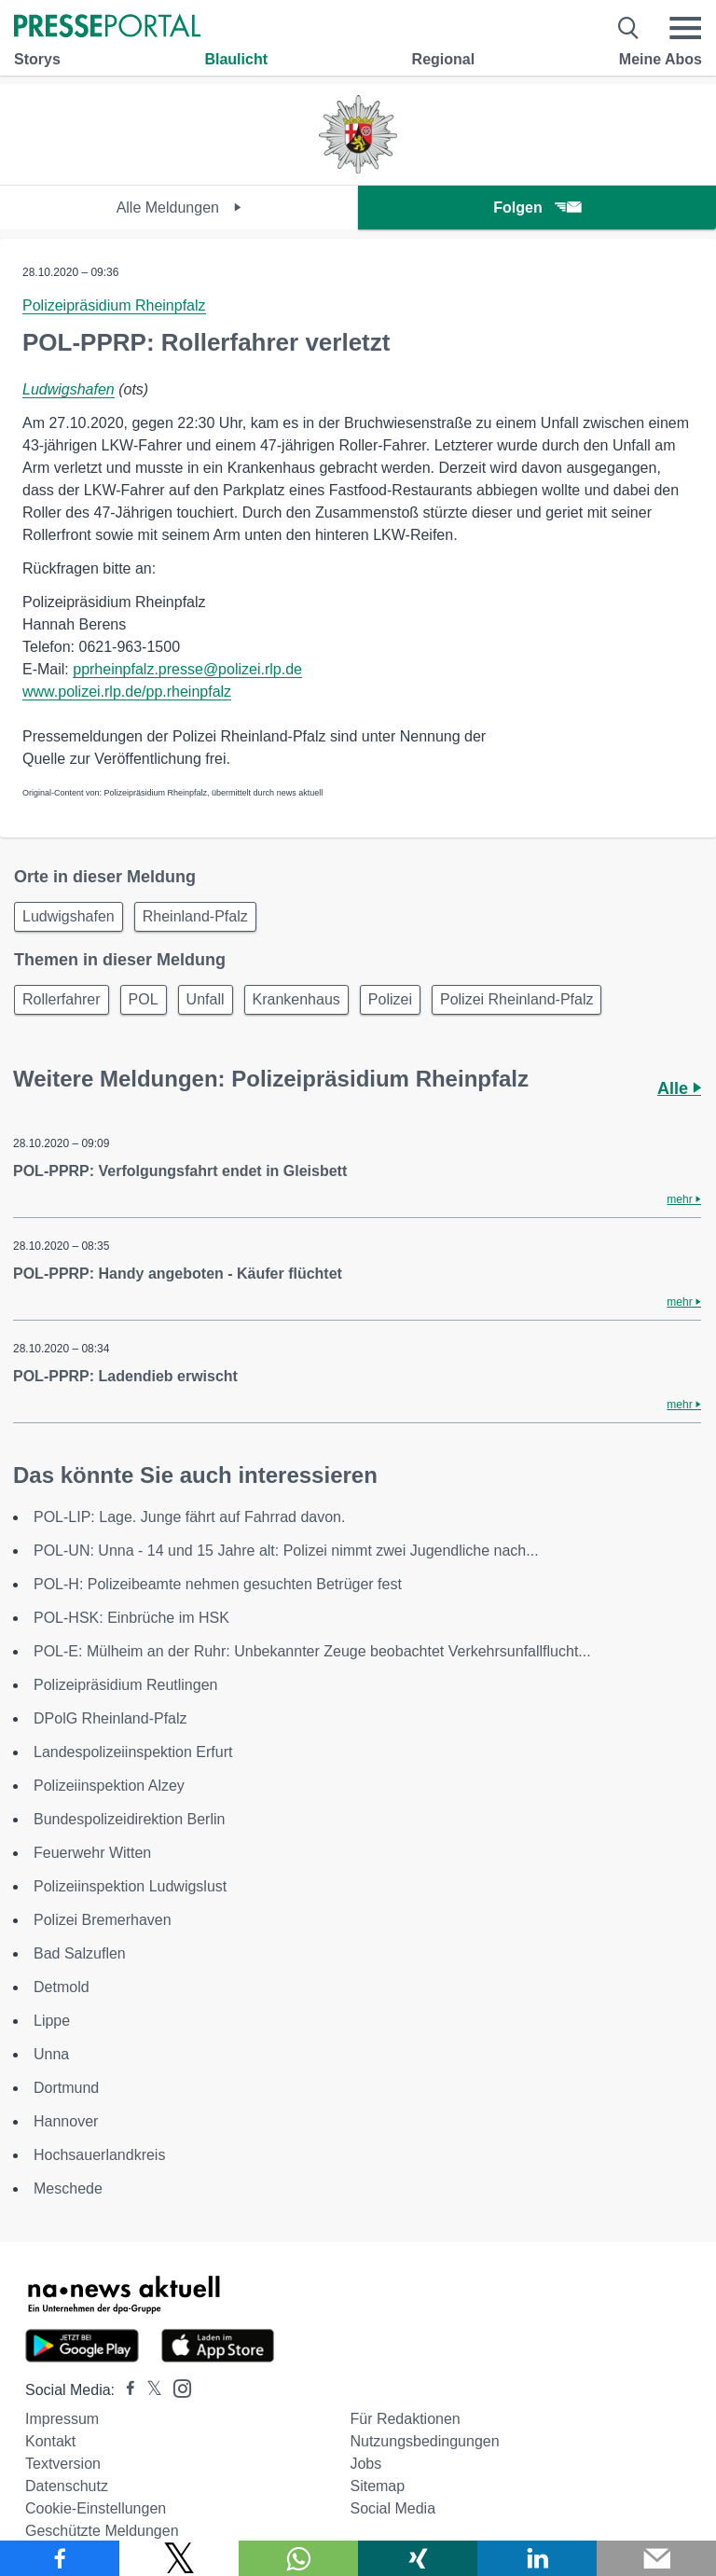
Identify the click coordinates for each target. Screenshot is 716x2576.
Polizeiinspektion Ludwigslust (130, 1886)
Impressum (62, 2419)
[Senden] (656, 2558)
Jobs (365, 2464)
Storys (37, 59)
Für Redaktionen (405, 2419)
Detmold (62, 1987)
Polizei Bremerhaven (103, 1920)
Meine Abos (660, 59)
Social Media (392, 2508)
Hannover (66, 2121)
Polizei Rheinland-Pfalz (517, 999)
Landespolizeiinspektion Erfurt (133, 1752)
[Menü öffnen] (685, 28)
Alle (679, 1088)
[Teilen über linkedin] (537, 2558)
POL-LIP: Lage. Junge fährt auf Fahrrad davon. (189, 1517)
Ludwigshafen (68, 389)
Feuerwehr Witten (92, 1853)
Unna (51, 2054)
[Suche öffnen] (628, 28)
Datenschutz (66, 2486)
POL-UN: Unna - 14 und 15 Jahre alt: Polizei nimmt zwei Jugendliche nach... (286, 1550)
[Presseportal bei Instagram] (176, 2387)
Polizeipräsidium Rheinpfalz (114, 305)
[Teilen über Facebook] (59, 2558)
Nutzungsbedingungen (424, 2441)
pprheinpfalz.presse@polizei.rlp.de (187, 669)
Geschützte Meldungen (102, 2531)
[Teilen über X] (179, 2558)
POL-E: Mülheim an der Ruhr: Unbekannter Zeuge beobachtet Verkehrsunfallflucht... (312, 1651)
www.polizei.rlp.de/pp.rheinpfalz (126, 691)
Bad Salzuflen (80, 1953)
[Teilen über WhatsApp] (298, 2558)
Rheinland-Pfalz (195, 916)
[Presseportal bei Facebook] (125, 2390)
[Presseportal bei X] (148, 2390)
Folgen (536, 207)
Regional (443, 59)
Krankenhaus (296, 999)
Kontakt (50, 2441)
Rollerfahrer (61, 999)
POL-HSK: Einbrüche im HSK (131, 1618)
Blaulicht (236, 59)
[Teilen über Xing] (417, 2558)
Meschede (68, 2188)
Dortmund (66, 2088)
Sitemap (377, 2486)
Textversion (63, 2464)
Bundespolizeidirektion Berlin (129, 1819)
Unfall (205, 999)
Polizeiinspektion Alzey (109, 1786)
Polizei (390, 999)
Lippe (52, 2021)
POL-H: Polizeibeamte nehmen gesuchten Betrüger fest (218, 1584)
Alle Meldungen (179, 207)
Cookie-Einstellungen (95, 2508)
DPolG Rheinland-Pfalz (110, 1718)
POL (143, 999)
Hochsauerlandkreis (99, 2155)
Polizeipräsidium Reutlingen (125, 1685)
